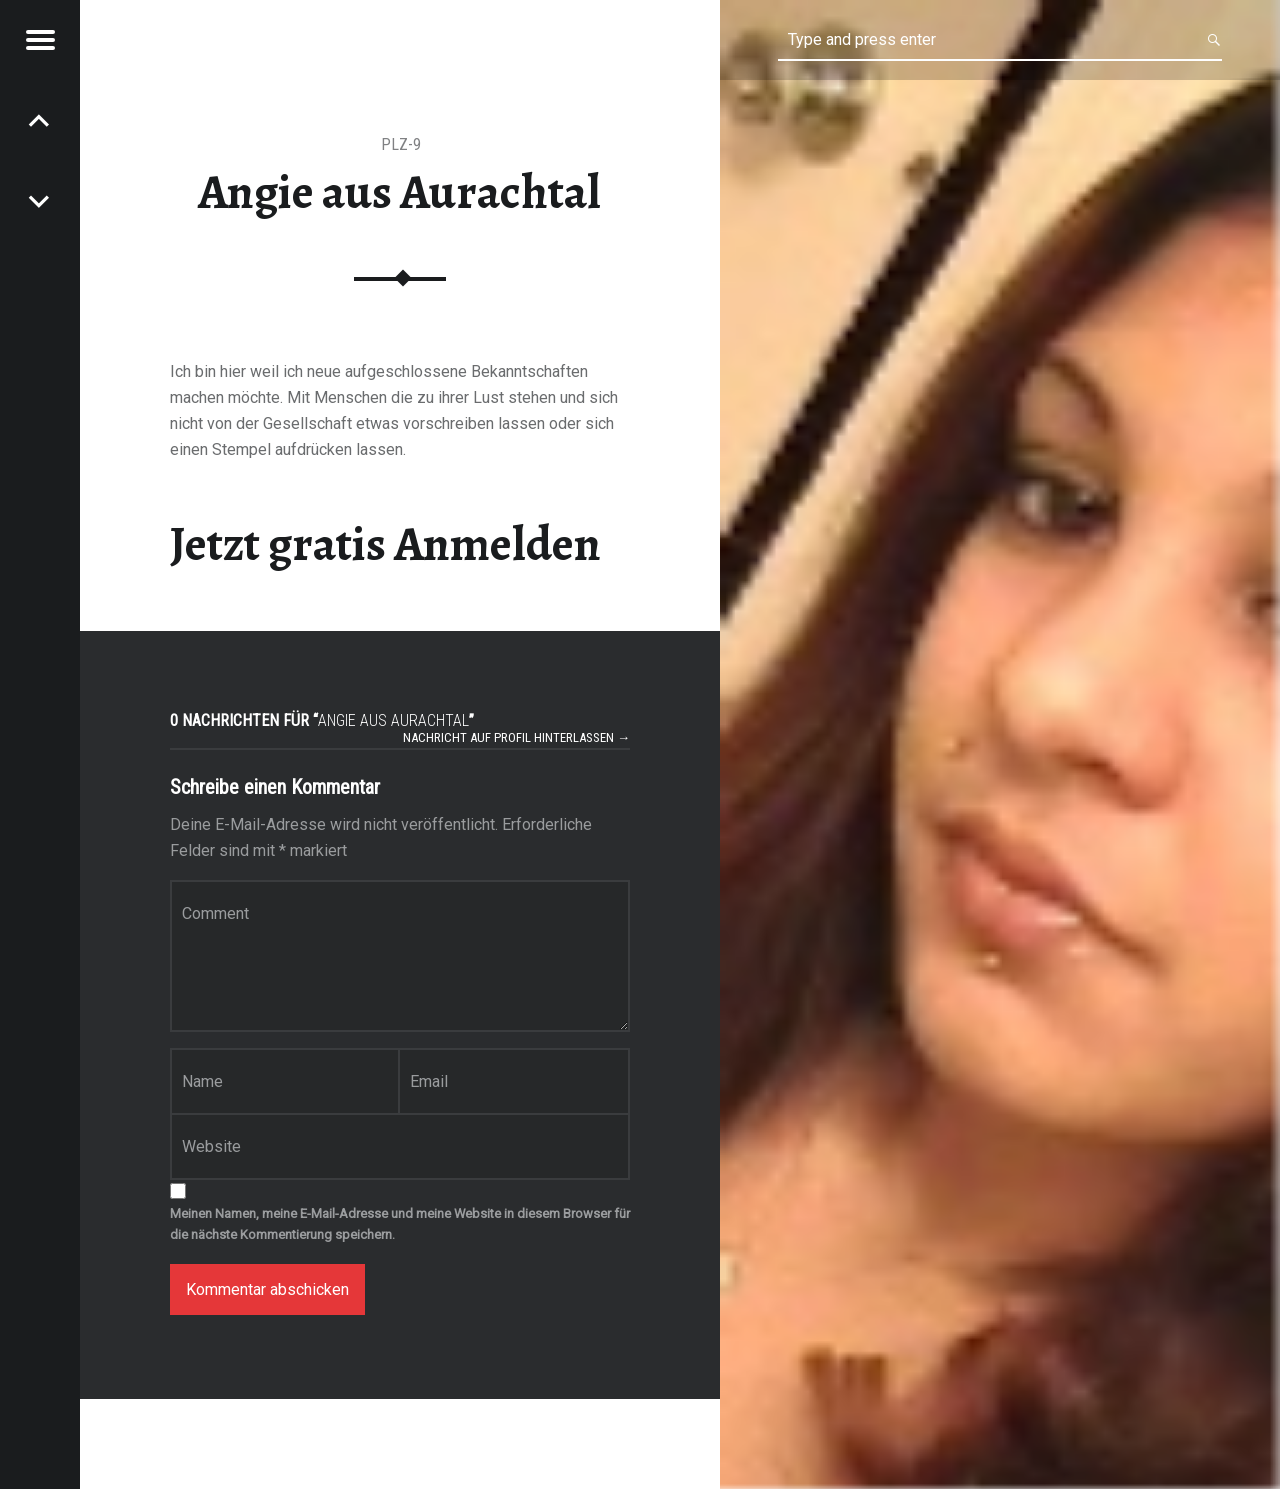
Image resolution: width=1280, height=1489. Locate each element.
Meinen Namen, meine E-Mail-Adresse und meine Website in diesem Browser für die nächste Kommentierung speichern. (400, 1224)
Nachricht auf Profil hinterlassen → (516, 737)
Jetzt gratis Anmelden (385, 544)
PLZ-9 (401, 144)
